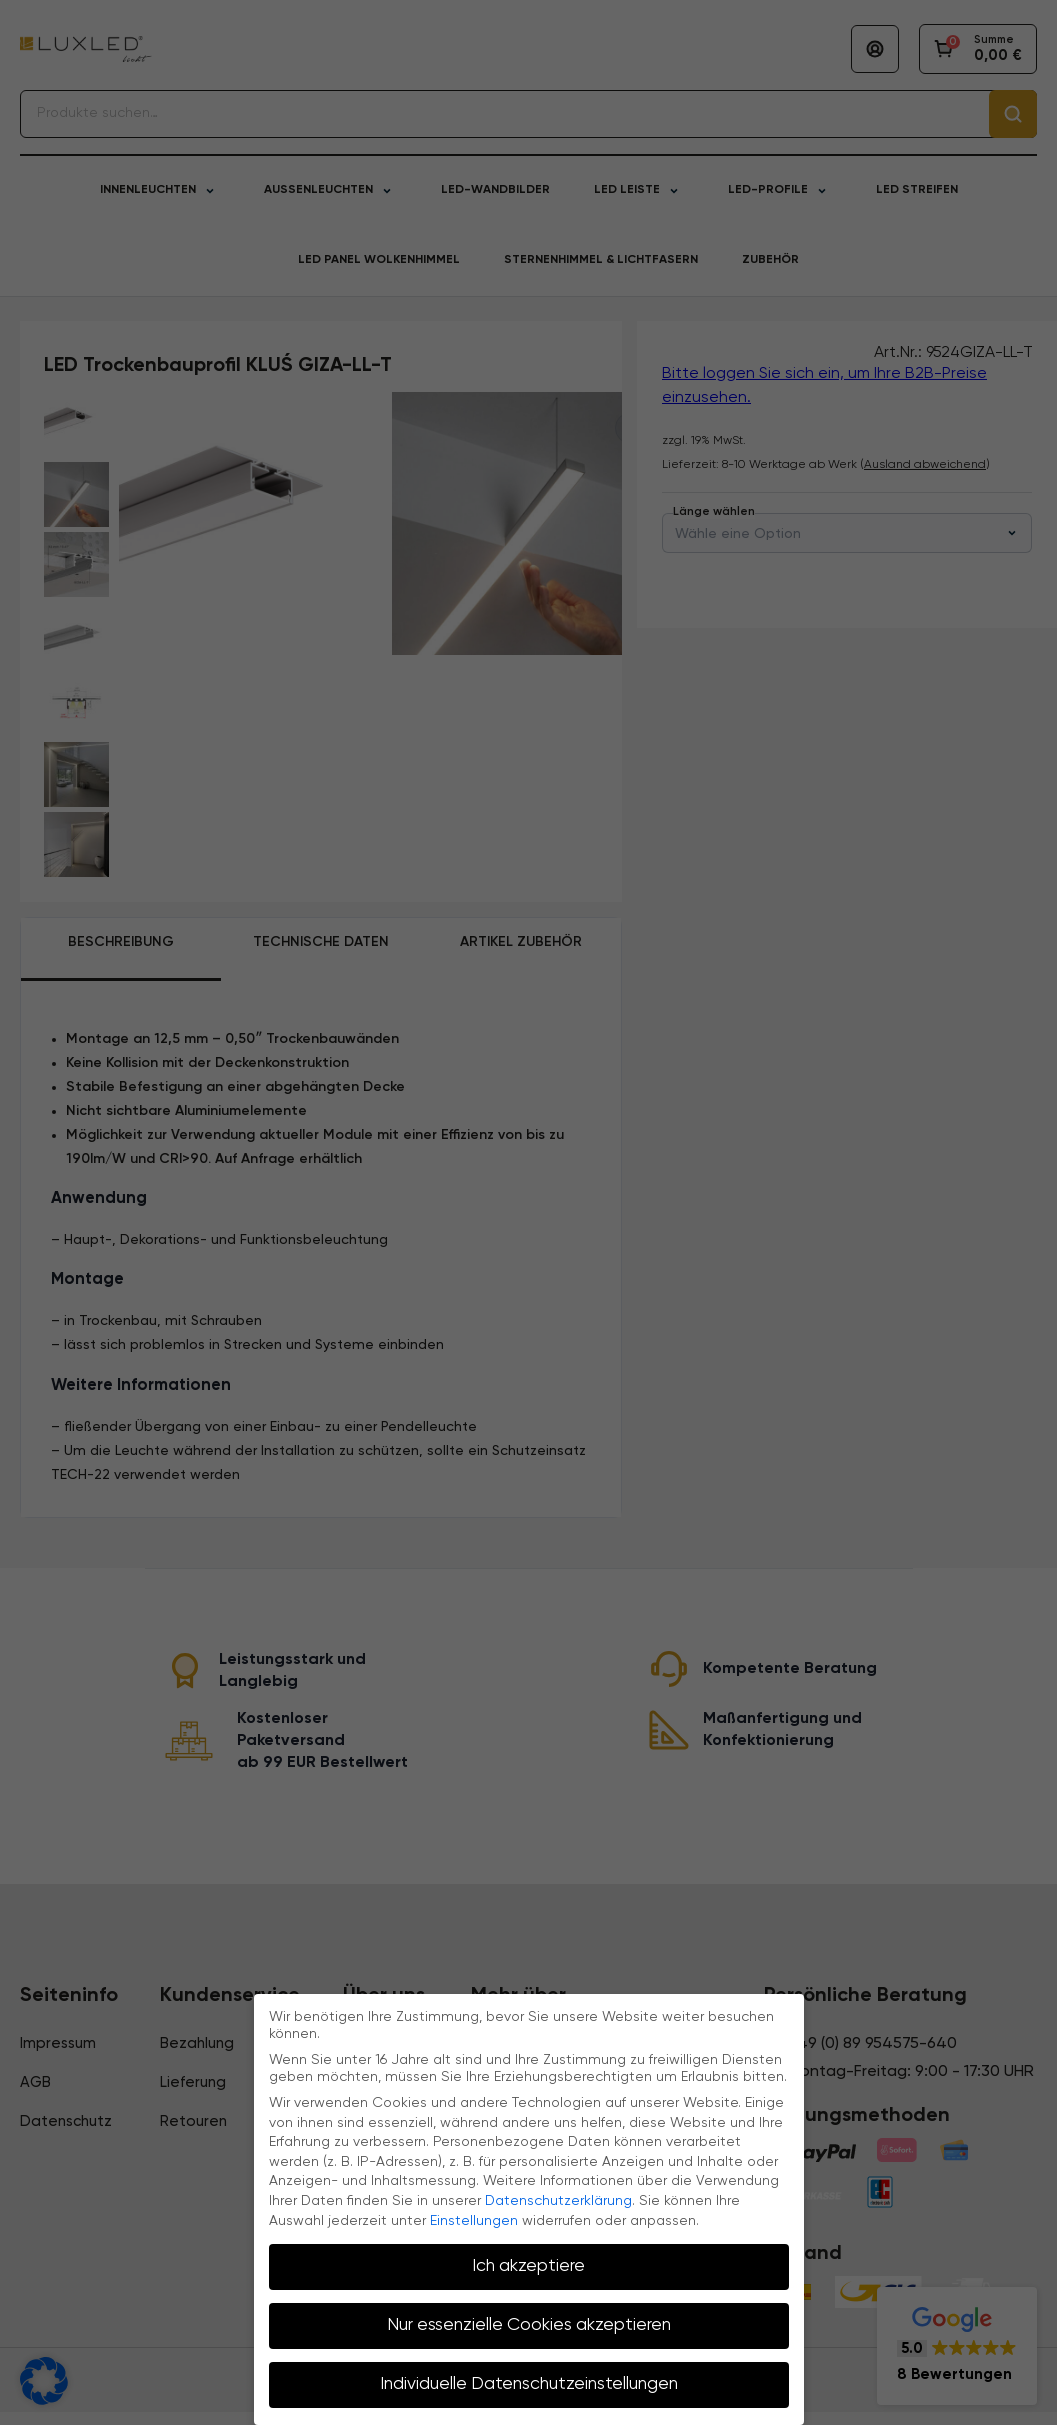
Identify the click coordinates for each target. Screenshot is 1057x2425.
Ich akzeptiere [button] (528, 2266)
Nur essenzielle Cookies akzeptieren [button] (529, 2325)
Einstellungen (474, 2221)
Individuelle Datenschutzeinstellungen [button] (529, 2384)
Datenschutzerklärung (558, 2201)
